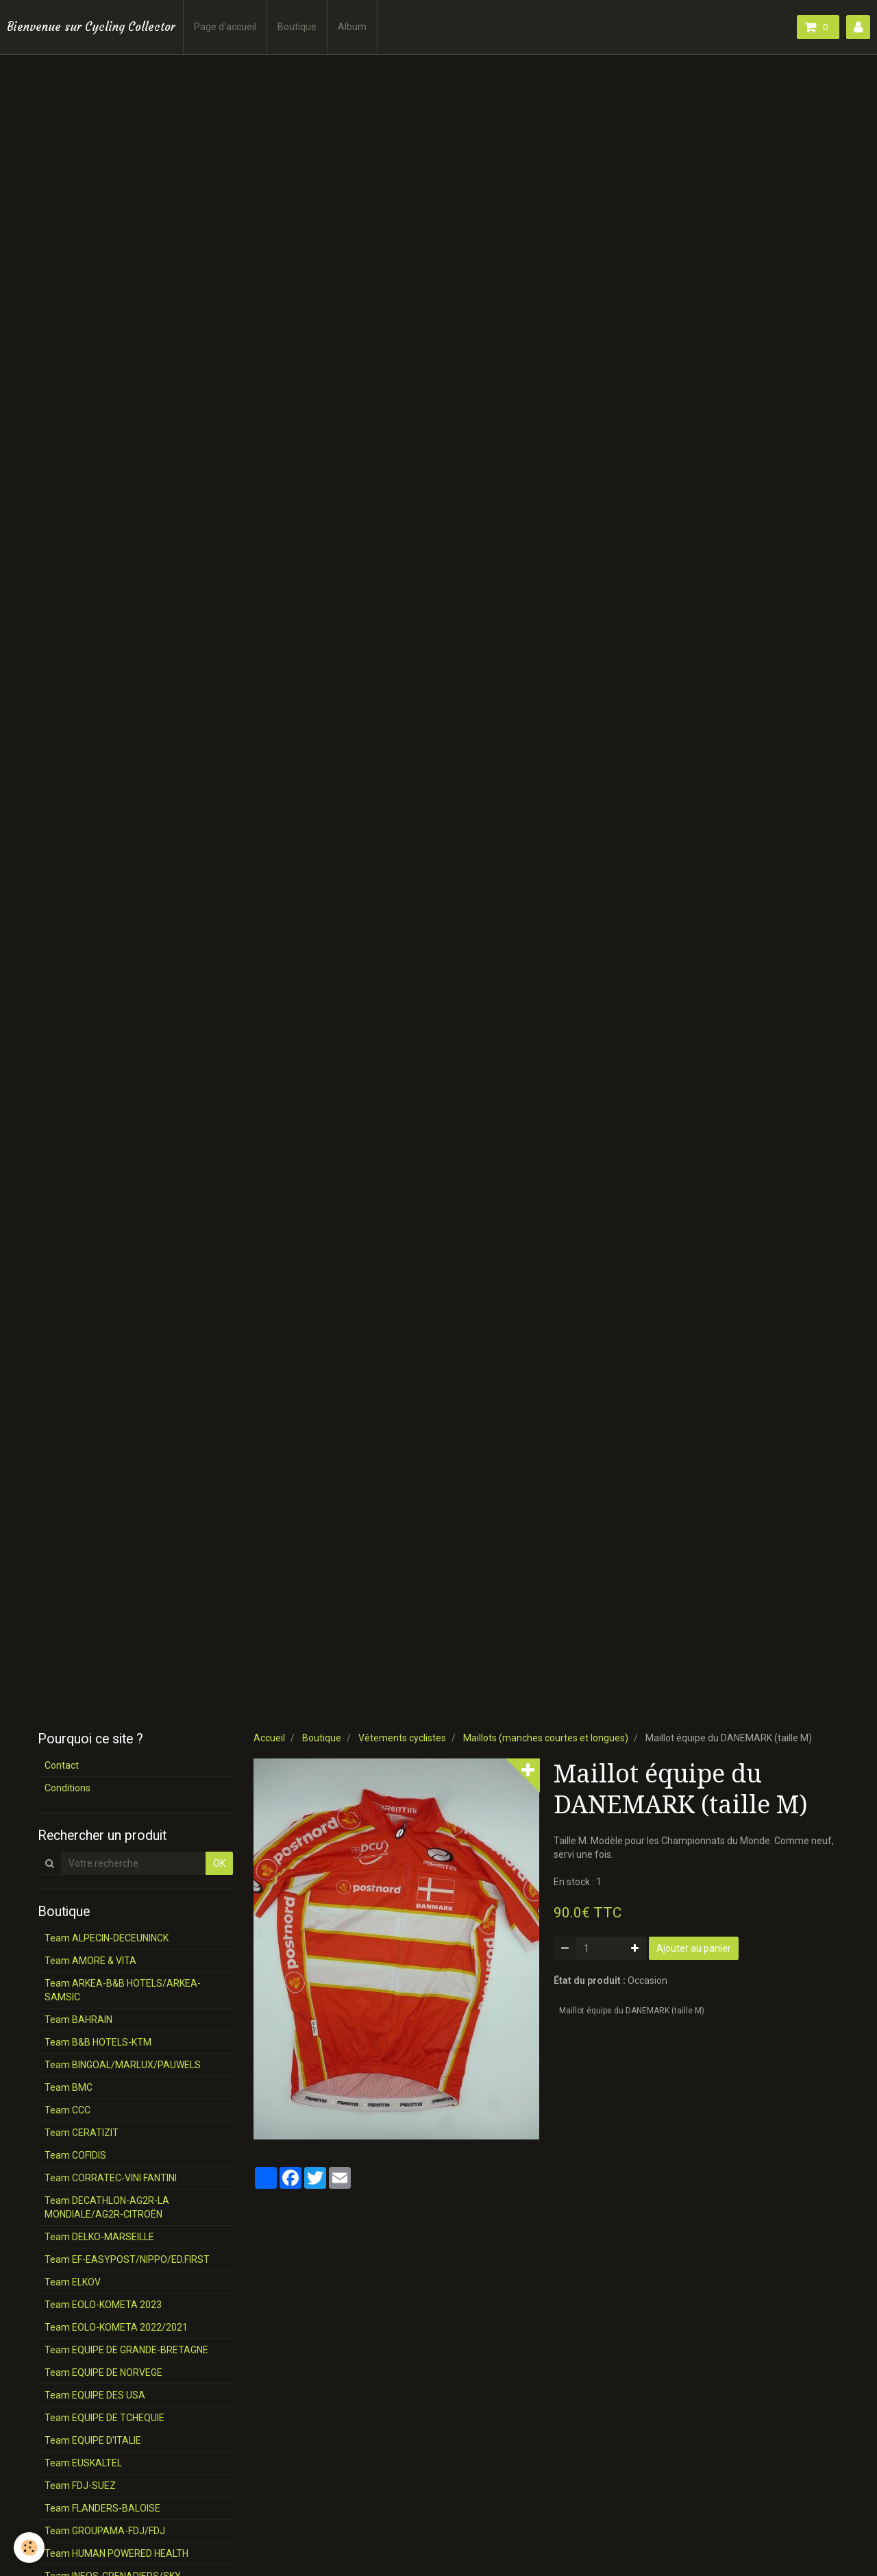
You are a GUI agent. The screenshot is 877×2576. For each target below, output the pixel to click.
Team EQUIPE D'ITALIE (93, 2440)
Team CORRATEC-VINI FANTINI (111, 2177)
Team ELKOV (73, 2282)
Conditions (67, 1787)
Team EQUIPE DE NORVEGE (103, 2372)
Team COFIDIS (75, 2155)
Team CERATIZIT (82, 2132)
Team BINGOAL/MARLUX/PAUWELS (123, 2064)
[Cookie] (29, 2547)
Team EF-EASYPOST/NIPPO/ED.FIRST (127, 2259)
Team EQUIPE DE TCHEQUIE (104, 2417)
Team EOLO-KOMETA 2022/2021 (116, 2327)
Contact (62, 1765)
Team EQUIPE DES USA (95, 2395)
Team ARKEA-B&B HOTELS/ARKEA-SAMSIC (123, 1990)
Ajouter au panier (693, 1948)
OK (219, 1863)
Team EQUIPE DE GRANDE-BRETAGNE (126, 2349)
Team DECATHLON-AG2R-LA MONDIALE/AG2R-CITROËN (107, 2207)
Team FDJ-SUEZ (80, 2485)
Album (352, 26)
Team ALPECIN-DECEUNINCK (107, 1938)
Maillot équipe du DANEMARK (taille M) (631, 2010)
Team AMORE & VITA (90, 1960)
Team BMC (68, 2087)
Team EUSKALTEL (83, 2462)
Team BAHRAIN (78, 2019)
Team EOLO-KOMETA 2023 (103, 2304)
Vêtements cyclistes (402, 1737)
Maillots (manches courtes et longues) (545, 1737)
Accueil (269, 1737)
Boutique (297, 26)
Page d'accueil (225, 26)
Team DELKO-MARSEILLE (99, 2236)
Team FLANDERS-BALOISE (102, 2508)
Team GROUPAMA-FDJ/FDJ (105, 2530)
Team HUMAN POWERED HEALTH (116, 2553)
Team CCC (67, 2110)
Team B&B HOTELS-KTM (98, 2042)
